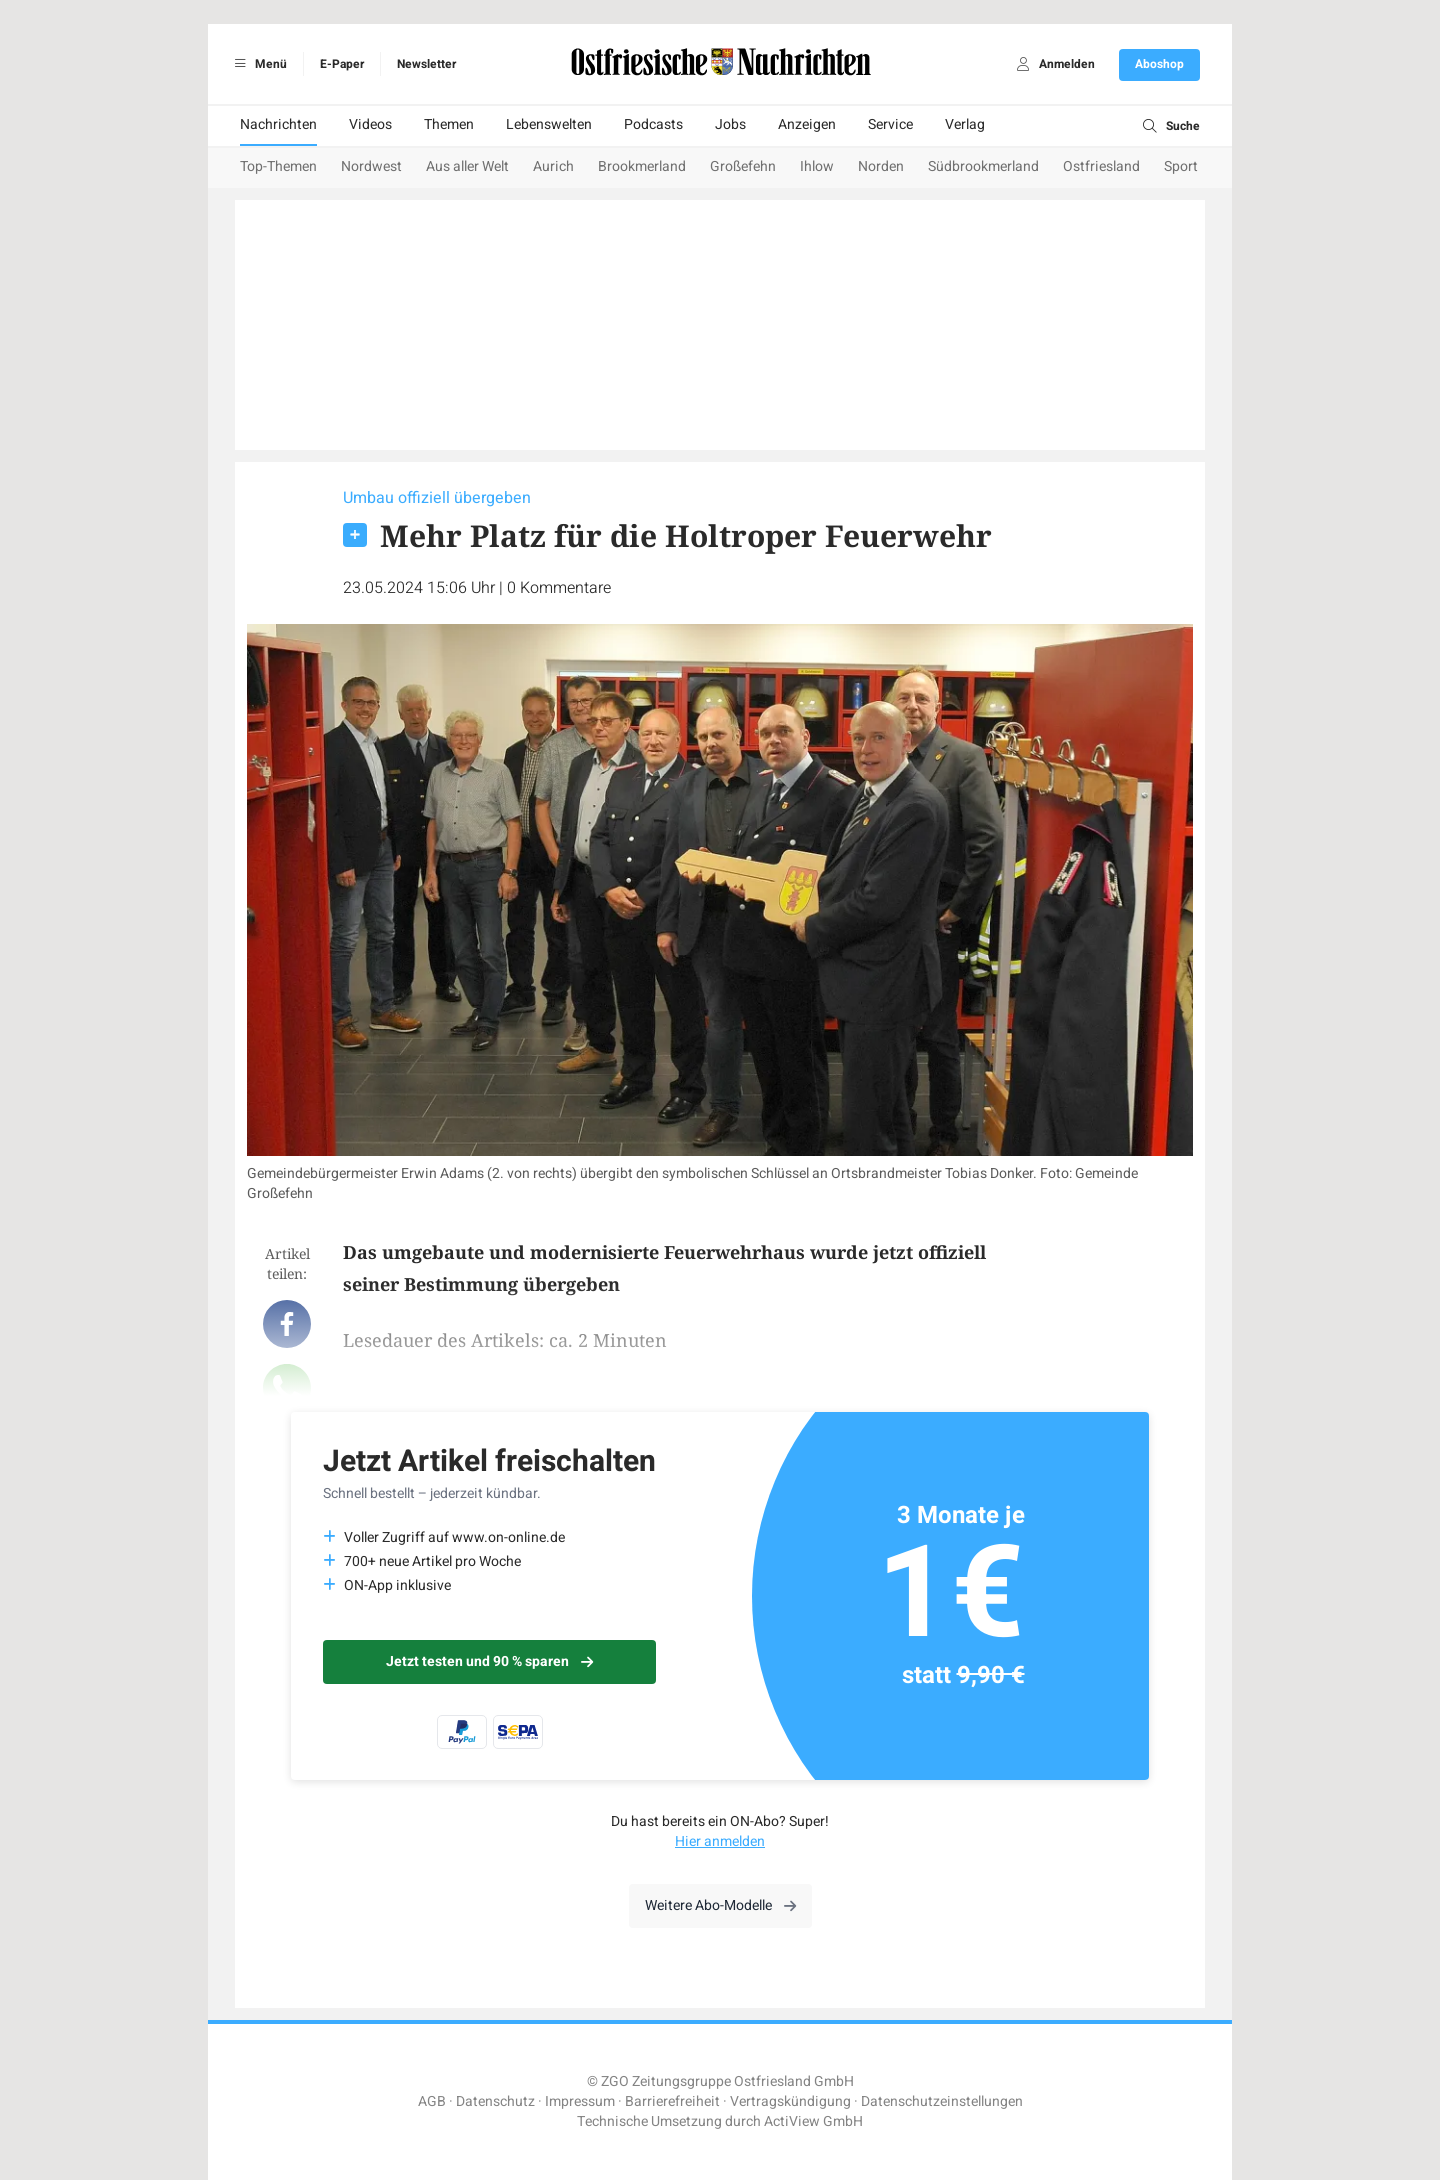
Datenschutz (495, 2101)
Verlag (965, 124)
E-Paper (342, 64)
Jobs (730, 124)
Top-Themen (278, 166)
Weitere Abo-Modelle (720, 1905)
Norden (881, 166)
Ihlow (817, 166)
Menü (257, 64)
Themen (449, 124)
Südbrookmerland (983, 166)
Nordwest (371, 166)
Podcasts (653, 124)
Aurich (553, 166)
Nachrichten (278, 124)
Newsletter (426, 64)
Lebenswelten (549, 124)
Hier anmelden (720, 1841)
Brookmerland (642, 166)
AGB (432, 2101)
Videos (370, 124)
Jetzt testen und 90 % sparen (489, 1661)
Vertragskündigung (790, 2101)
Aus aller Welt (467, 166)
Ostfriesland (1101, 166)
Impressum (580, 2101)
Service (890, 124)
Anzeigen (807, 124)
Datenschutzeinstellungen (942, 2101)
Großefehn (743, 166)
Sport (1181, 166)
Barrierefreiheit (672, 2101)
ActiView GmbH (813, 2121)
